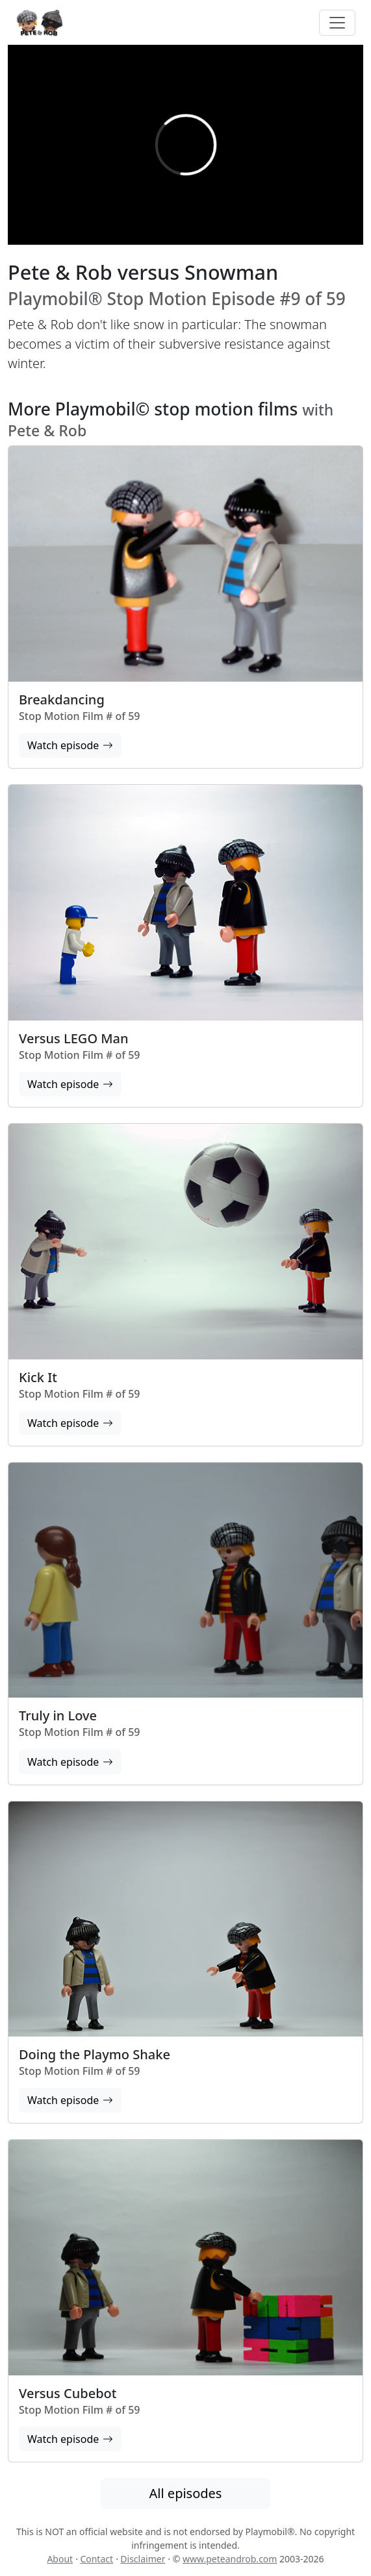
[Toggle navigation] (337, 23)
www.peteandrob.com (230, 2559)
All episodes (185, 2493)
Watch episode (70, 745)
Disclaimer (142, 2559)
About (60, 2559)
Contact (96, 2559)
